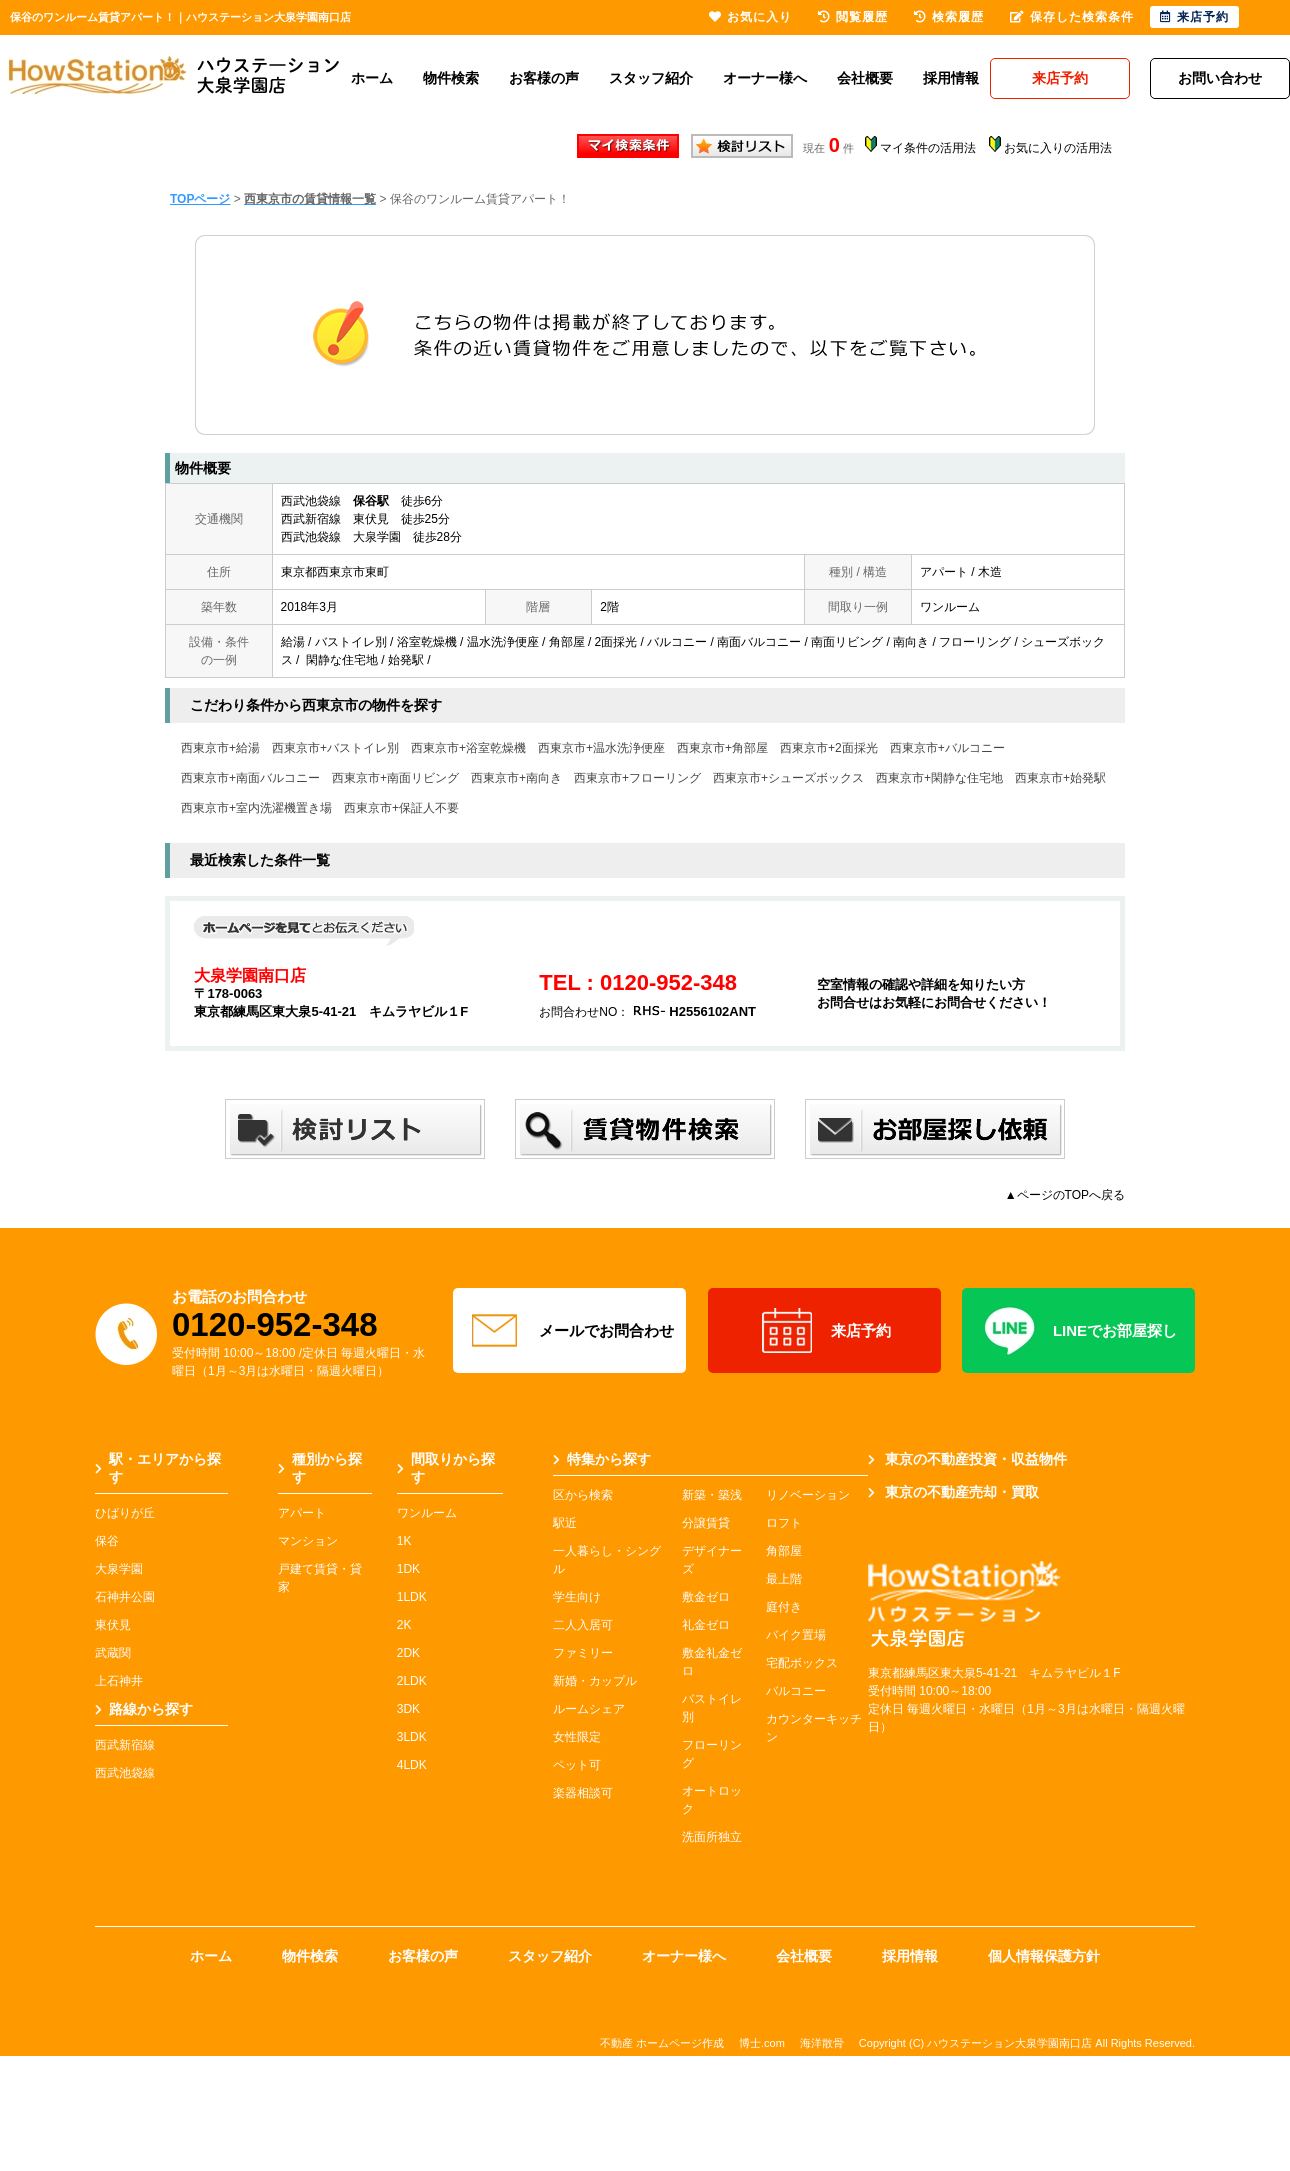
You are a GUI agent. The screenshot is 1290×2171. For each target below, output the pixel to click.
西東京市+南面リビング (395, 778)
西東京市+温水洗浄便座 (601, 748)
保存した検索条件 (1072, 17)
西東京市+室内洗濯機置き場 (256, 808)
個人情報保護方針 (1044, 1956)
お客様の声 (544, 78)
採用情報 (951, 78)
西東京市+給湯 (220, 748)
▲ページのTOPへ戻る (1065, 1195)
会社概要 (865, 78)
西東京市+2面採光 (829, 748)
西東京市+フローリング (637, 778)
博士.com (762, 2043)
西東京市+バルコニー (947, 748)
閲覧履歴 (853, 17)
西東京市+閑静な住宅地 (939, 778)
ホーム (372, 78)
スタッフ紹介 (651, 78)
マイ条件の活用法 (928, 148)
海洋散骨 (822, 2043)
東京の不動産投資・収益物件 (967, 1459)
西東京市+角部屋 (722, 748)
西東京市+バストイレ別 (335, 748)
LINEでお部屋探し (1078, 1331)
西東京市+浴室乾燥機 (468, 748)
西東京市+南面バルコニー (250, 778)
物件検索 (451, 78)
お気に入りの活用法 (1058, 148)
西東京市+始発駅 (1060, 778)
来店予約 (824, 1331)
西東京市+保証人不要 (401, 808)
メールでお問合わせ (570, 1331)
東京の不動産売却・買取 (953, 1492)
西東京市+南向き (516, 778)
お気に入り (750, 17)
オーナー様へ (765, 78)
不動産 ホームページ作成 (662, 2043)
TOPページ (200, 199)
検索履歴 (949, 17)
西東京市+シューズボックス (788, 778)
